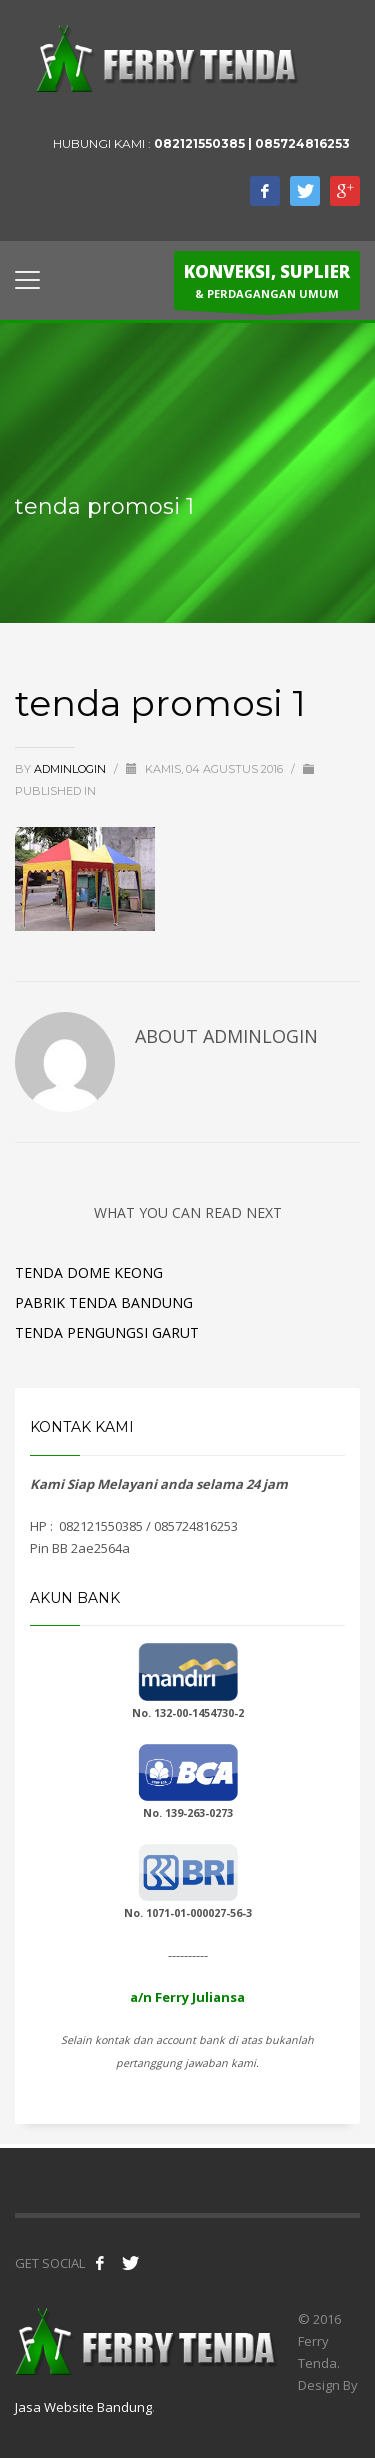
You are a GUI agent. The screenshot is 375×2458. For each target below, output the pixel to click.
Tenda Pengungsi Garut (107, 1332)
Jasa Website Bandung (83, 2407)
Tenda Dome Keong (89, 1272)
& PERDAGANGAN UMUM (267, 285)
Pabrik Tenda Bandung (104, 1302)
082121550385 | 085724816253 (252, 143)
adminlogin (71, 769)
